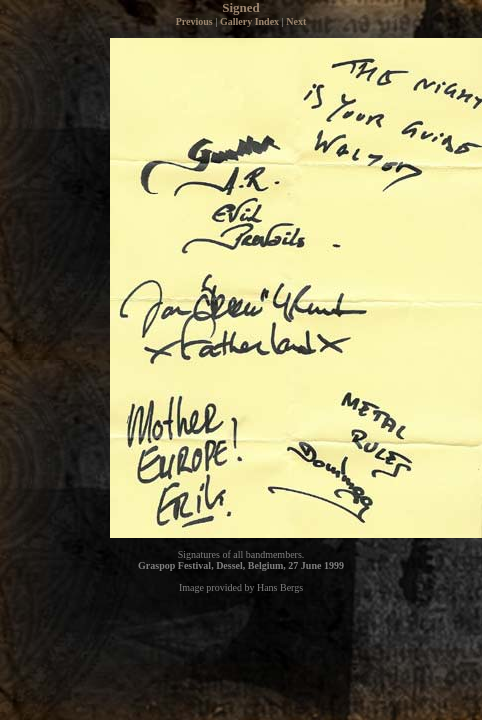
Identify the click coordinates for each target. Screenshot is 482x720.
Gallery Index (249, 21)
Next (296, 21)
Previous (194, 21)
